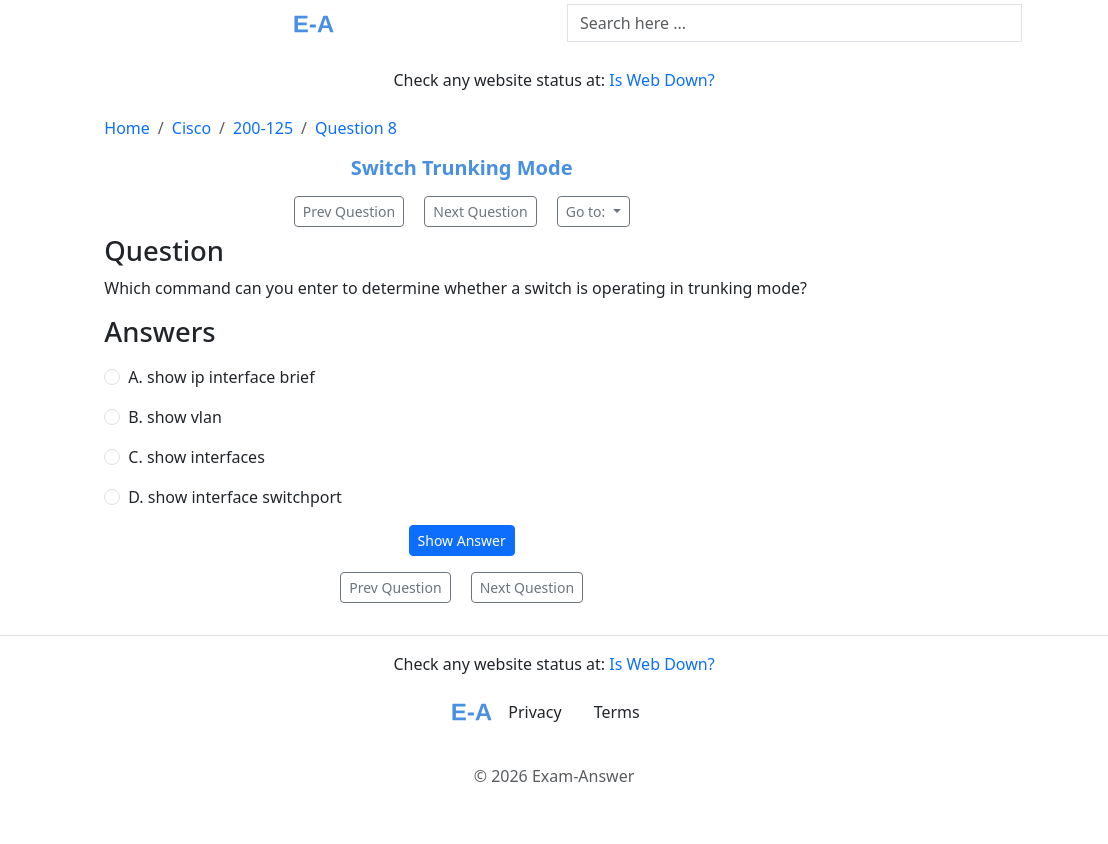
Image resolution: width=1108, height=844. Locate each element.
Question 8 (356, 128)
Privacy (534, 712)
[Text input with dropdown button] (794, 23)
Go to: (587, 211)
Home (127, 128)
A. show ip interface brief (221, 377)
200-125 (263, 128)
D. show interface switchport (235, 497)
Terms (617, 712)
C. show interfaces (196, 457)
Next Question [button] (480, 211)
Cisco (191, 128)
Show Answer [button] (462, 540)
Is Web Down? (661, 80)
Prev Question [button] (349, 211)
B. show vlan (174, 417)
